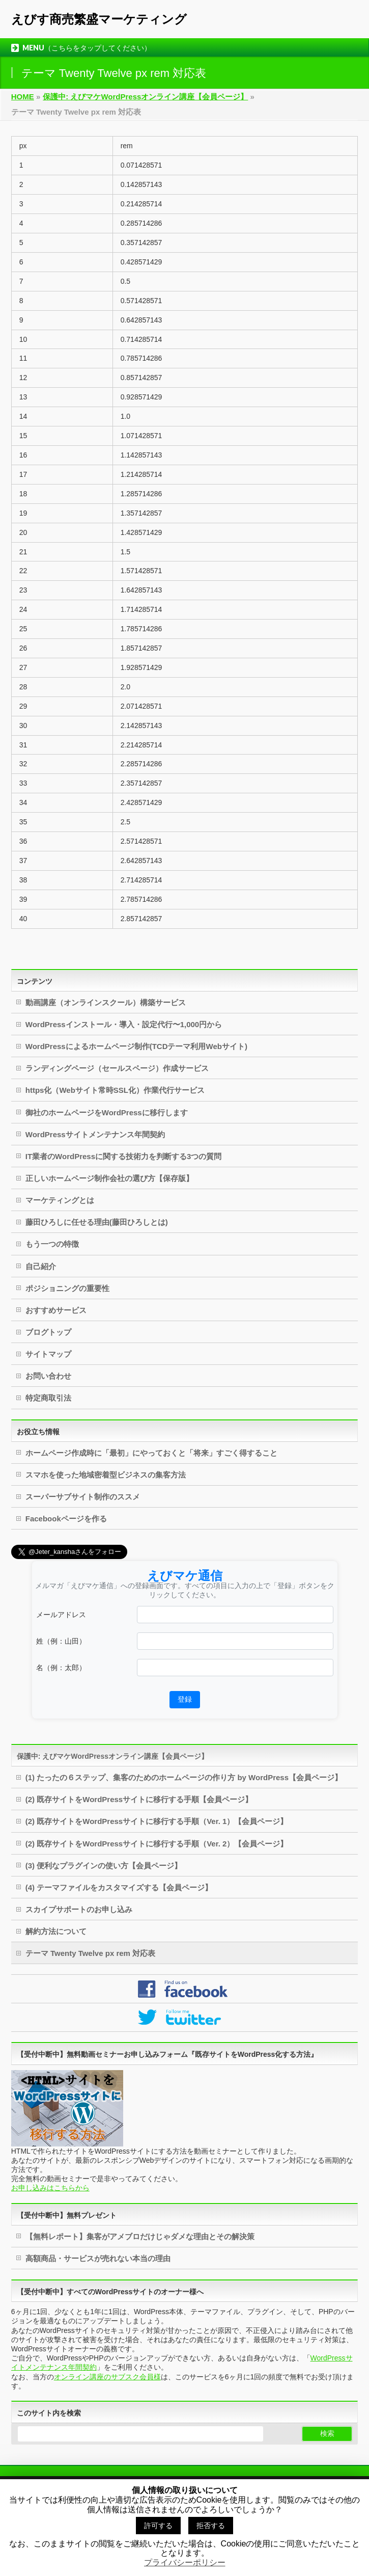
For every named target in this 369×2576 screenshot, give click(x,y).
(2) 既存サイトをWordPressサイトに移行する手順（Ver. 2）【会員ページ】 (156, 1843)
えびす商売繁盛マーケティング (99, 19)
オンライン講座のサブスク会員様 (107, 2377)
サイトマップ (48, 1354)
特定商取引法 (48, 1397)
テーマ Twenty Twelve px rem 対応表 (90, 1953)
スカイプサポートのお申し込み (78, 1909)
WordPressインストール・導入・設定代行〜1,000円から (123, 1024)
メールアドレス (61, 1615)
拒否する (210, 2525)
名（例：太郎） (61, 1667)
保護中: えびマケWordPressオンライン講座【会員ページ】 (112, 1756)
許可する (158, 2525)
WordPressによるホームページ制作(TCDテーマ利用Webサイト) (136, 1046)
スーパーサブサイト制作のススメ (82, 1496)
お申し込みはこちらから (50, 2188)
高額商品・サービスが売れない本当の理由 (98, 2258)
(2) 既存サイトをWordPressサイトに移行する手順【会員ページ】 (138, 1799)
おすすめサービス (56, 1310)
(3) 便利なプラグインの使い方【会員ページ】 (103, 1865)
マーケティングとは (59, 1200)
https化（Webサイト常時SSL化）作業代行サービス (115, 1090)
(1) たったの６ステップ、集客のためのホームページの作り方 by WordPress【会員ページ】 (183, 1777)
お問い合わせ (48, 1376)
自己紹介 (40, 1266)
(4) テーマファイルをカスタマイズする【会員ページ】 (119, 1887)
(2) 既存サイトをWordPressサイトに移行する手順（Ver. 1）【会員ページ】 (156, 1821)
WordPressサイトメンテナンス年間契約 (95, 1134)
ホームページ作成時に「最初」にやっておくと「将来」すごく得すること (151, 1452)
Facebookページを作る (66, 1518)
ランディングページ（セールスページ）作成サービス (117, 1068)
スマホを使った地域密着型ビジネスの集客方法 (105, 1474)
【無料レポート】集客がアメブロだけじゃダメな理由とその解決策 (139, 2236)
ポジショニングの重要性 (67, 1288)
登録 (185, 1699)
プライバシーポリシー (184, 2562)
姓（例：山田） (61, 1641)
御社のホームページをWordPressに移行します (106, 1112)
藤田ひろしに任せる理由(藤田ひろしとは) (96, 1222)
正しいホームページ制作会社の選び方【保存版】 (109, 1178)
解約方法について (56, 1931)
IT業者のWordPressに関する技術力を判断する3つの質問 (123, 1156)
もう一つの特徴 (52, 1244)
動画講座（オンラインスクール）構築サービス (105, 1002)
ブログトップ (48, 1332)
